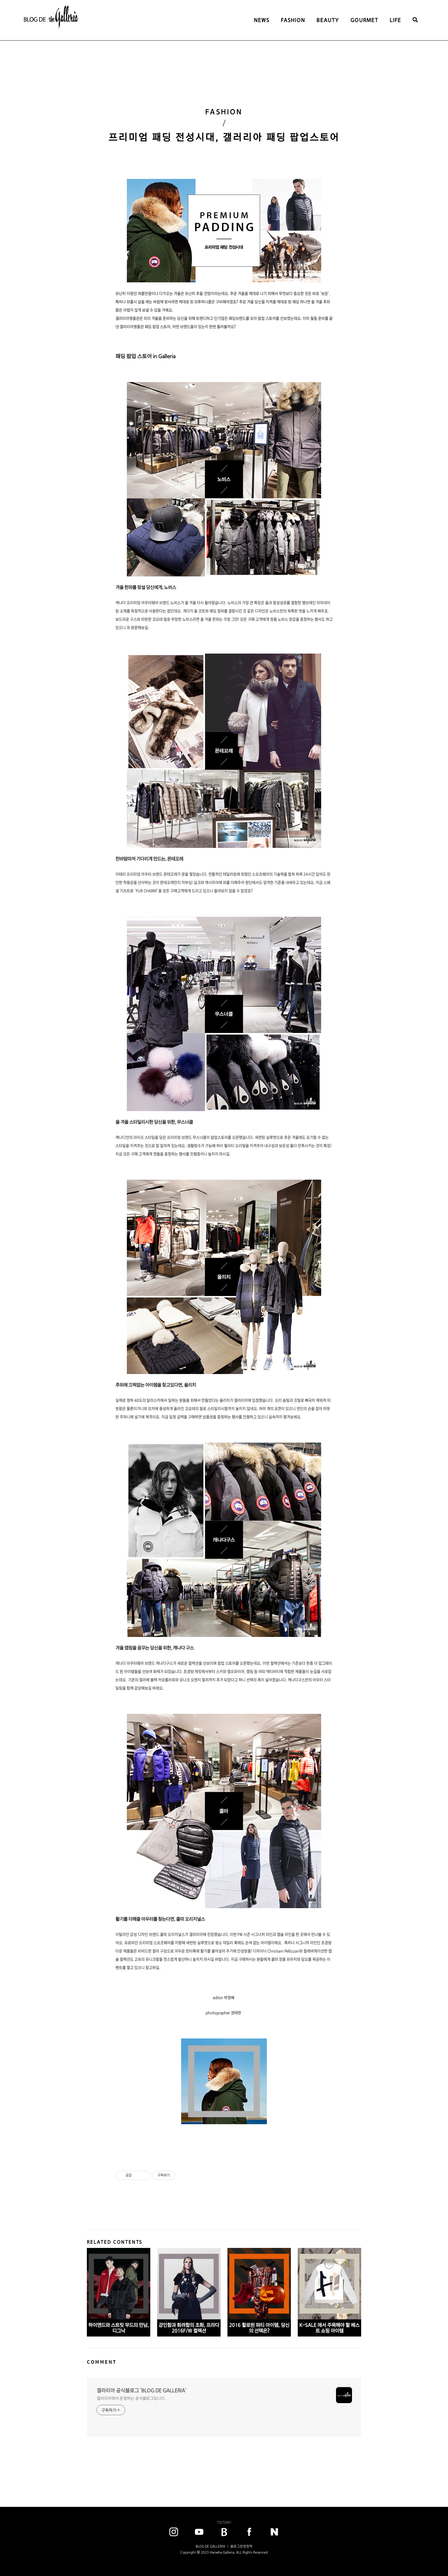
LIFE (395, 20)
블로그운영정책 (241, 2546)
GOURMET (364, 20)
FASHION (293, 20)
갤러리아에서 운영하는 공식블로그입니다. (131, 2398)
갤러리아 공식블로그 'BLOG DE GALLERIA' (142, 2390)
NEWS (261, 20)
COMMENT (102, 2361)
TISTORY (224, 2522)
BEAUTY (328, 20)
